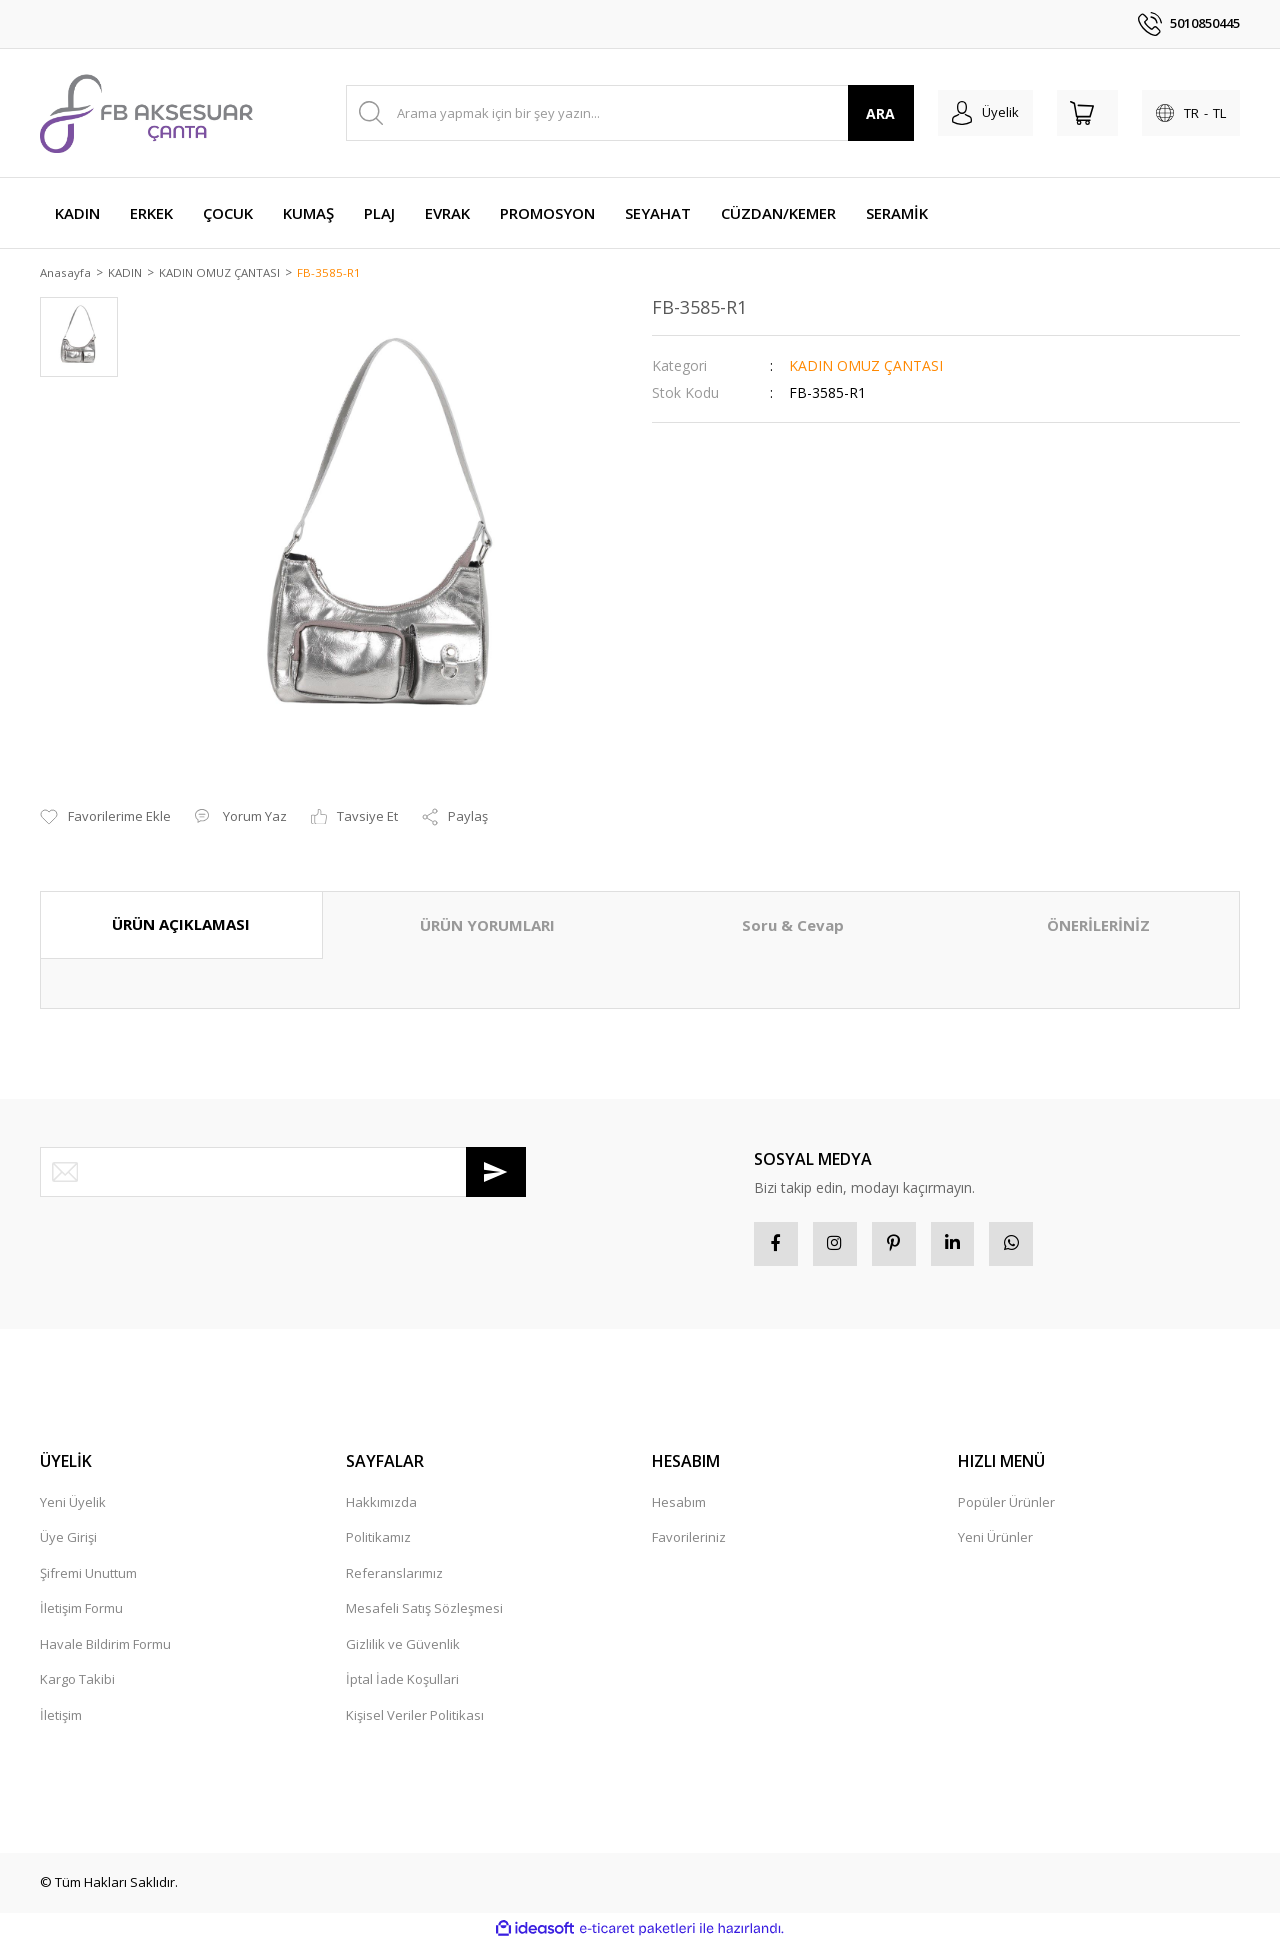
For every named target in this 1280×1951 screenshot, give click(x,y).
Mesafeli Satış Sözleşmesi (424, 1616)
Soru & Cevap (793, 927)
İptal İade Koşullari (402, 1687)
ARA (844, 113)
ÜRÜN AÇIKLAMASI (181, 926)
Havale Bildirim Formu (105, 1652)
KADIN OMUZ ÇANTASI (866, 366)
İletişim (61, 1723)
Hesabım (679, 1510)
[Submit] (496, 1173)
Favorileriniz (689, 1545)
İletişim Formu (81, 1616)
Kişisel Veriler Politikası (415, 1723)
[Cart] (1069, 113)
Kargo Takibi (77, 1687)
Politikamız (378, 1545)
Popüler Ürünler (1006, 1510)
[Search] (611, 113)
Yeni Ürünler (995, 1545)
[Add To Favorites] (105, 819)
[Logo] (146, 113)
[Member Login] (954, 113)
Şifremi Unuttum (88, 1581)
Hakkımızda (381, 1510)
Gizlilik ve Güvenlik (403, 1652)
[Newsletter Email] (283, 1173)
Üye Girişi (68, 1545)
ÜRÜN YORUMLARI (487, 927)
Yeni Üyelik (73, 1510)
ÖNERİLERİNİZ (1098, 927)
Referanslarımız (394, 1581)
